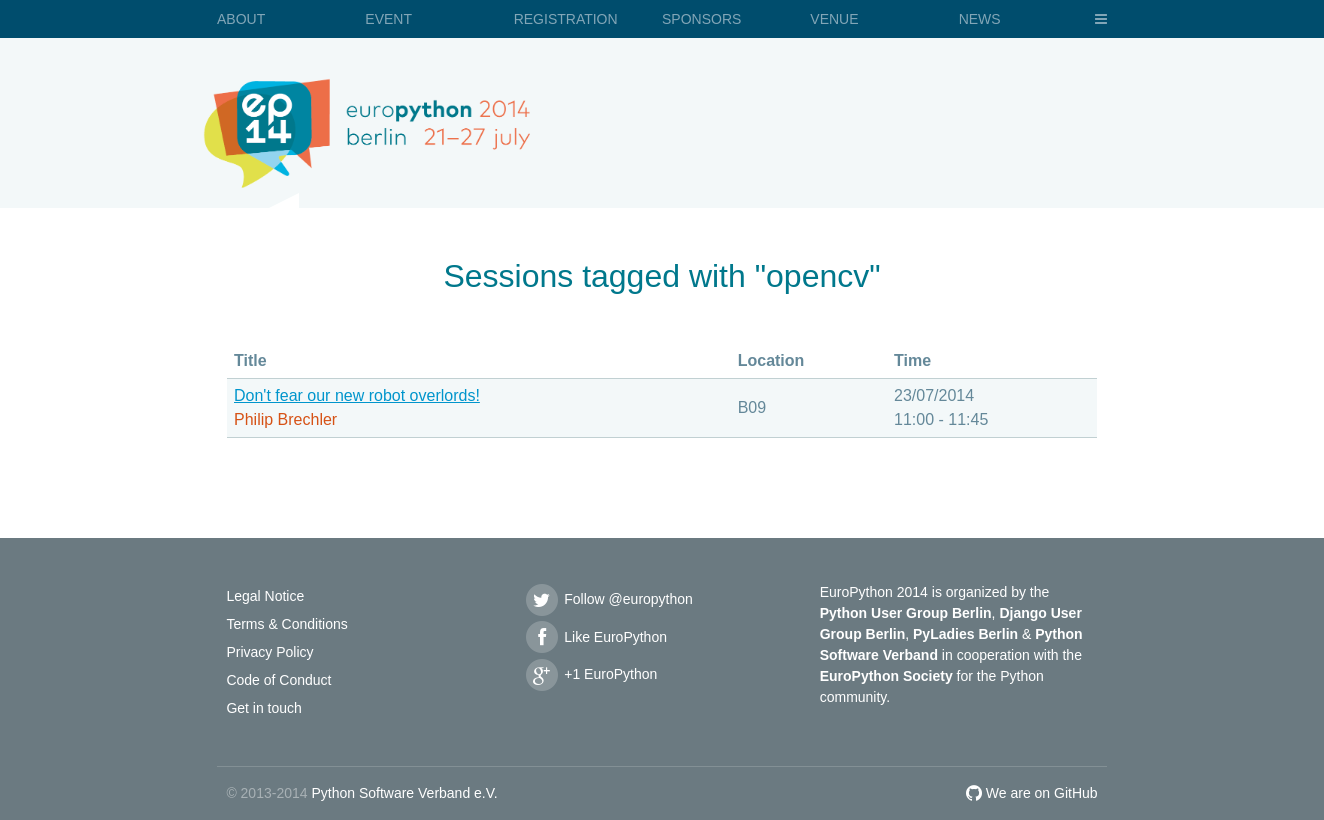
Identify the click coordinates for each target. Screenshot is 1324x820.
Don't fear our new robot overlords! (357, 395)
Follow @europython (608, 599)
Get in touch (264, 708)
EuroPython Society (886, 676)
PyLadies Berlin (965, 634)
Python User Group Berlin (906, 613)
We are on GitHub (1032, 793)
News (980, 19)
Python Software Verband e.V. (404, 793)
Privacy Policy (269, 652)
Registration (566, 19)
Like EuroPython (595, 637)
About (241, 19)
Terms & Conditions (286, 624)
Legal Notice (265, 596)
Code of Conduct (278, 680)
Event (388, 19)
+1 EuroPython (590, 674)
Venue (834, 19)
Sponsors (701, 19)
